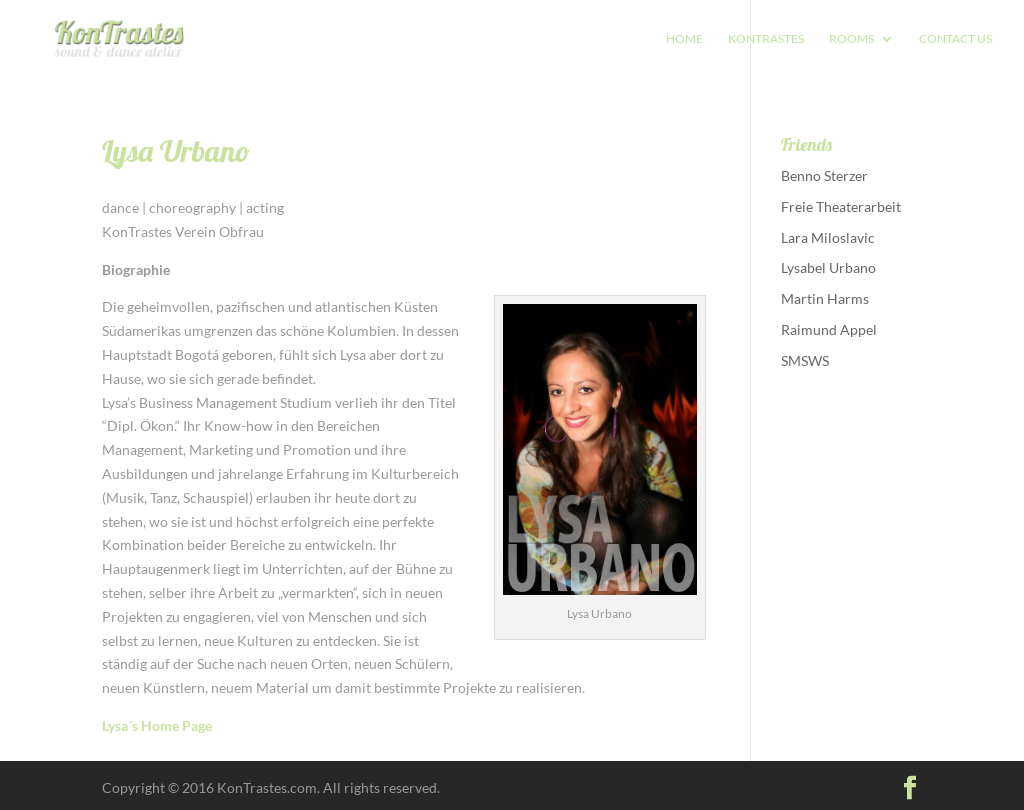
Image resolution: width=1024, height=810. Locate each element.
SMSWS (805, 360)
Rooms (851, 39)
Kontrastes (766, 39)
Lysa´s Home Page (157, 725)
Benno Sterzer (824, 175)
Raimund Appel (829, 329)
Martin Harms (825, 298)
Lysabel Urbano (828, 267)
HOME (684, 39)
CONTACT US (955, 39)
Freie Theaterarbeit (841, 206)
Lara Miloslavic (828, 237)
